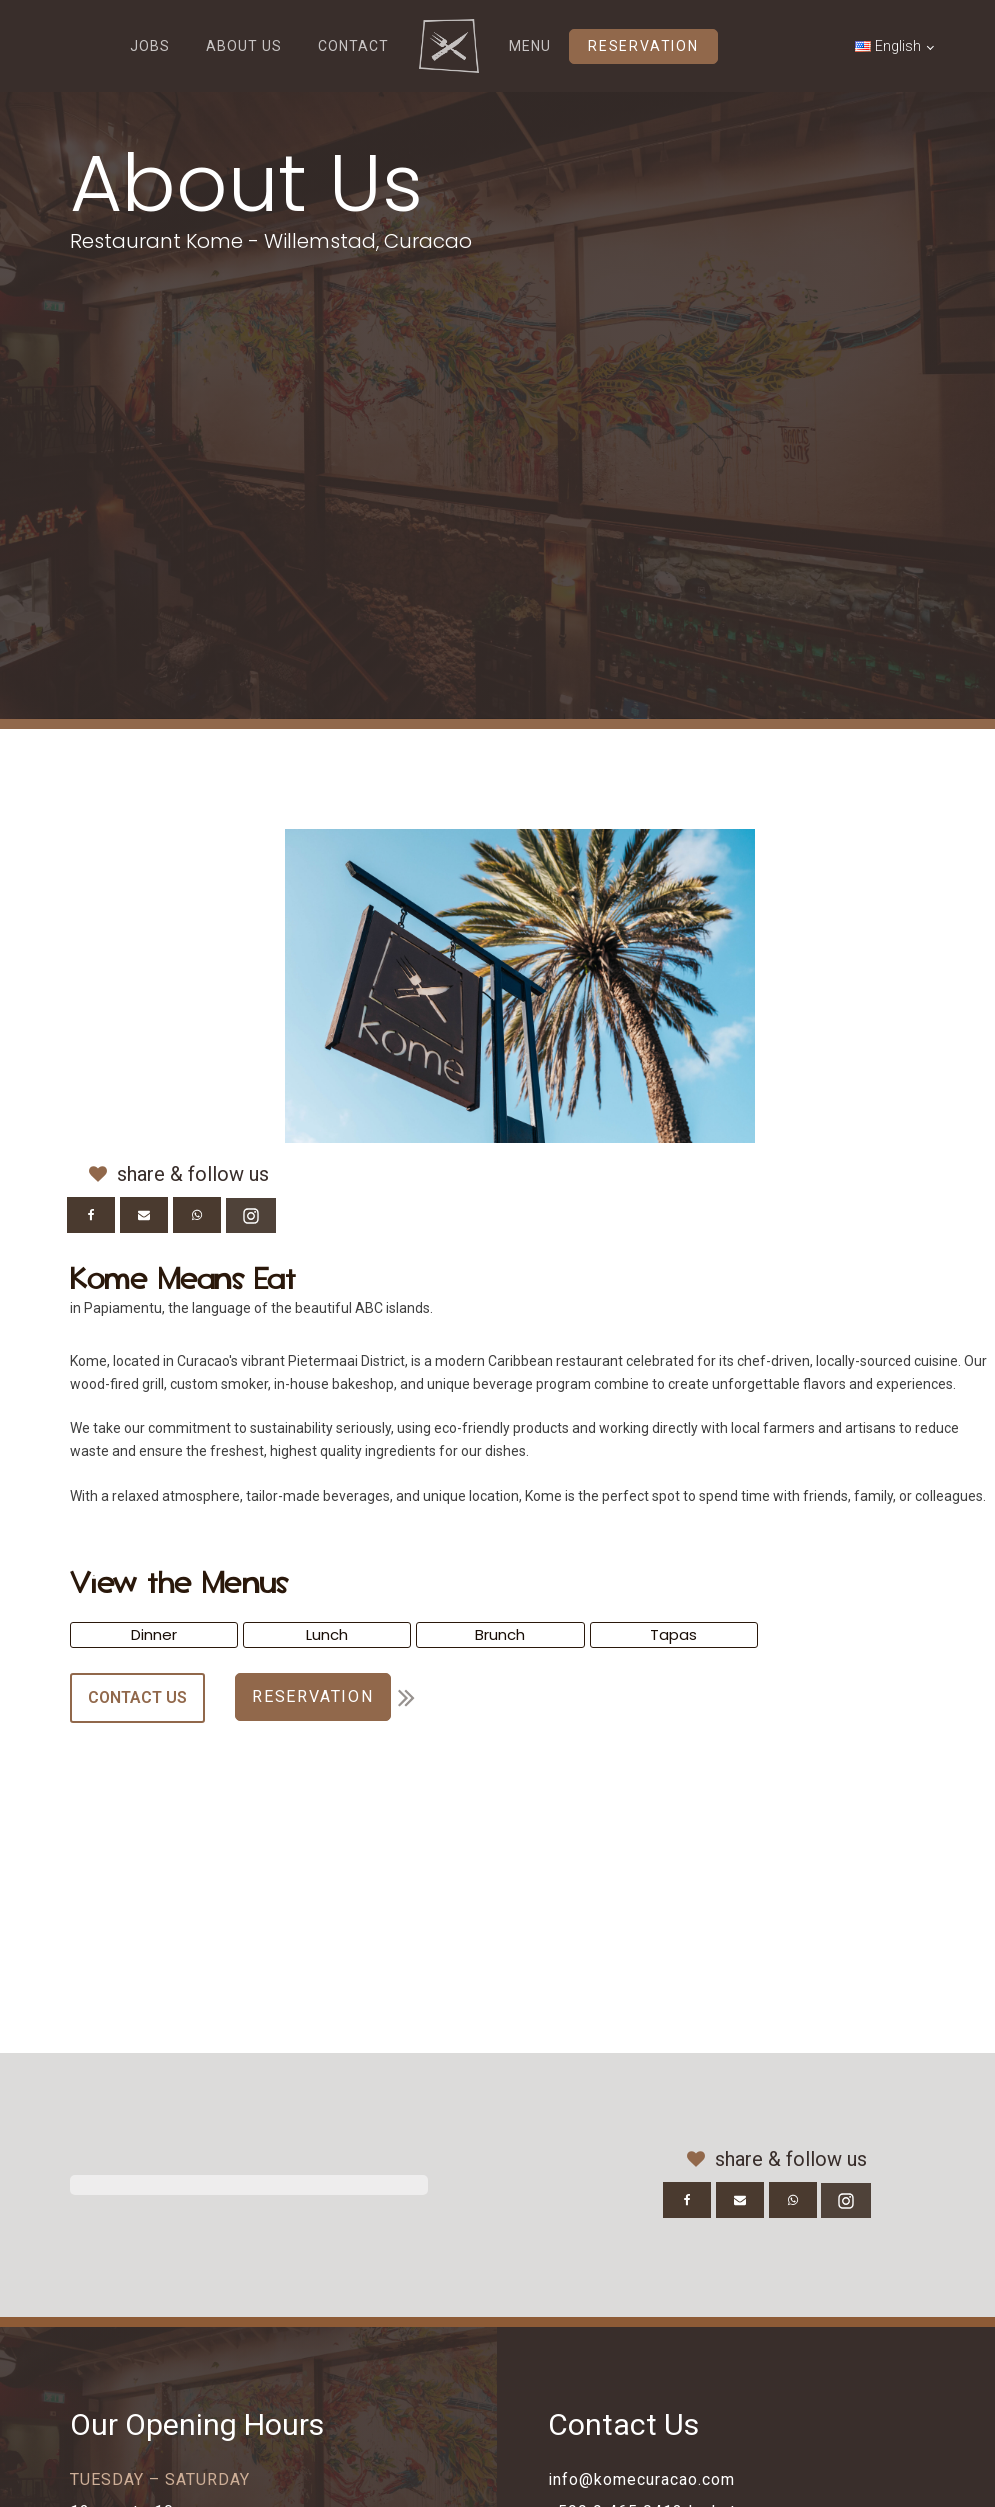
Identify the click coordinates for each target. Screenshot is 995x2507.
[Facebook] (91, 1215)
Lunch (327, 1634)
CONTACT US (137, 1697)
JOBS (150, 46)
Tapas (673, 1634)
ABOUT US (244, 46)
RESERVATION (643, 46)
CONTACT (353, 46)
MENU (530, 46)
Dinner (154, 1634)
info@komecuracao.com (641, 2479)
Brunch (500, 1634)
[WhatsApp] (197, 1215)
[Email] (144, 1215)
